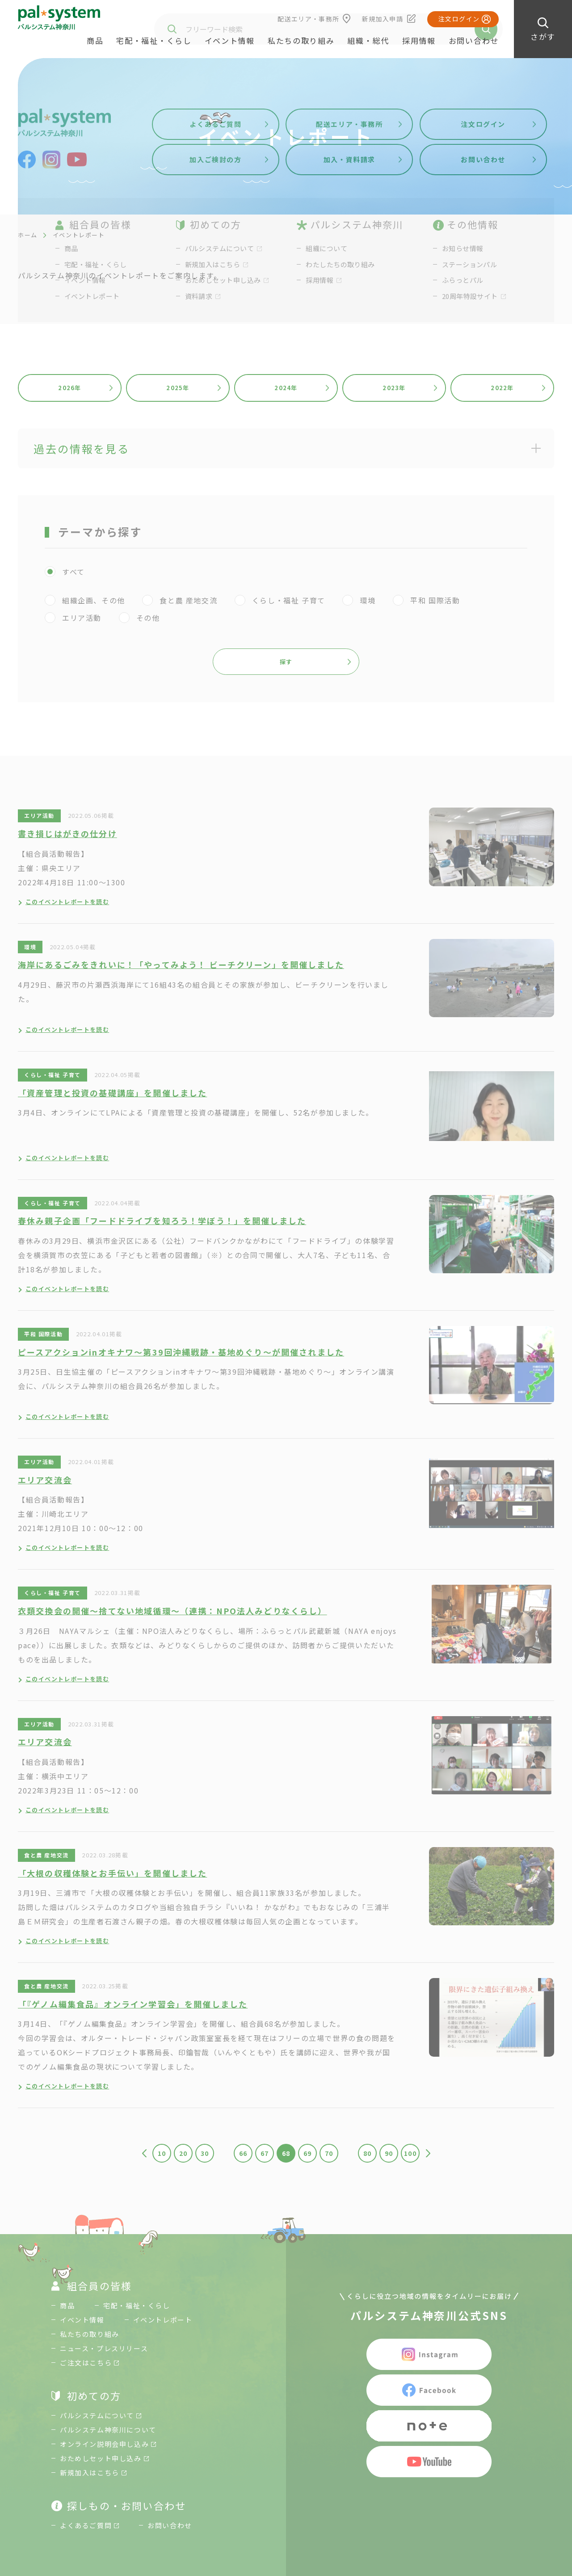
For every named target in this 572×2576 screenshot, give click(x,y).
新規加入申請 (382, 18)
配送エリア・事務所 (309, 18)
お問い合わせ (474, 40)
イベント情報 (230, 40)
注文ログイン (458, 18)
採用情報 (419, 40)
